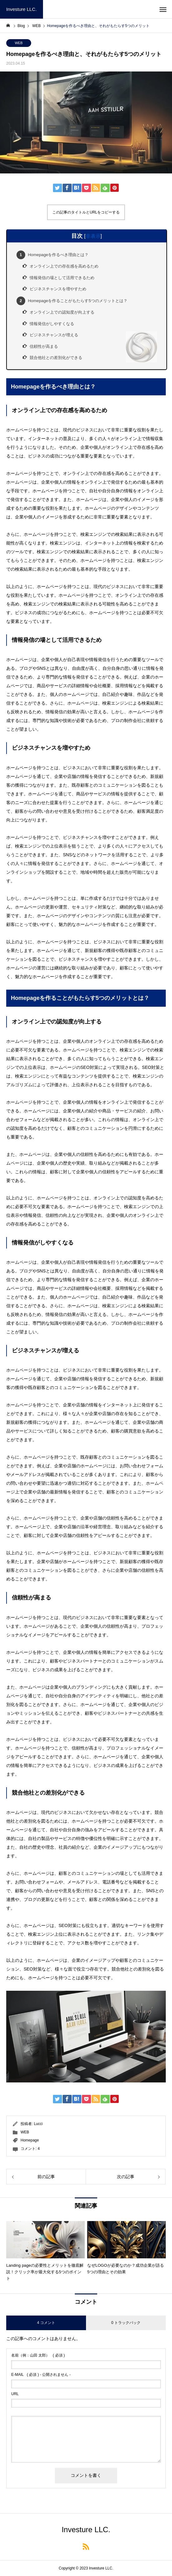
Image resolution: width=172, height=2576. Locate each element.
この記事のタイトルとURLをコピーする (86, 212)
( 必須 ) (38, 2355)
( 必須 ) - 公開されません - (41, 2374)
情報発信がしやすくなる (52, 323)
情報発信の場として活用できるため (62, 277)
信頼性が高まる (44, 346)
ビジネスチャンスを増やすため (58, 289)
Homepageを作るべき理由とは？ (53, 255)
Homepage (30, 2140)
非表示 (93, 236)
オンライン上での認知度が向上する (62, 312)
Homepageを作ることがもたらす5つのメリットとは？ (72, 301)
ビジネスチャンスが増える (54, 335)
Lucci (38, 2124)
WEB (18, 43)
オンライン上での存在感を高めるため (64, 266)
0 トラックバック (126, 2323)
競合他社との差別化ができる (56, 357)
